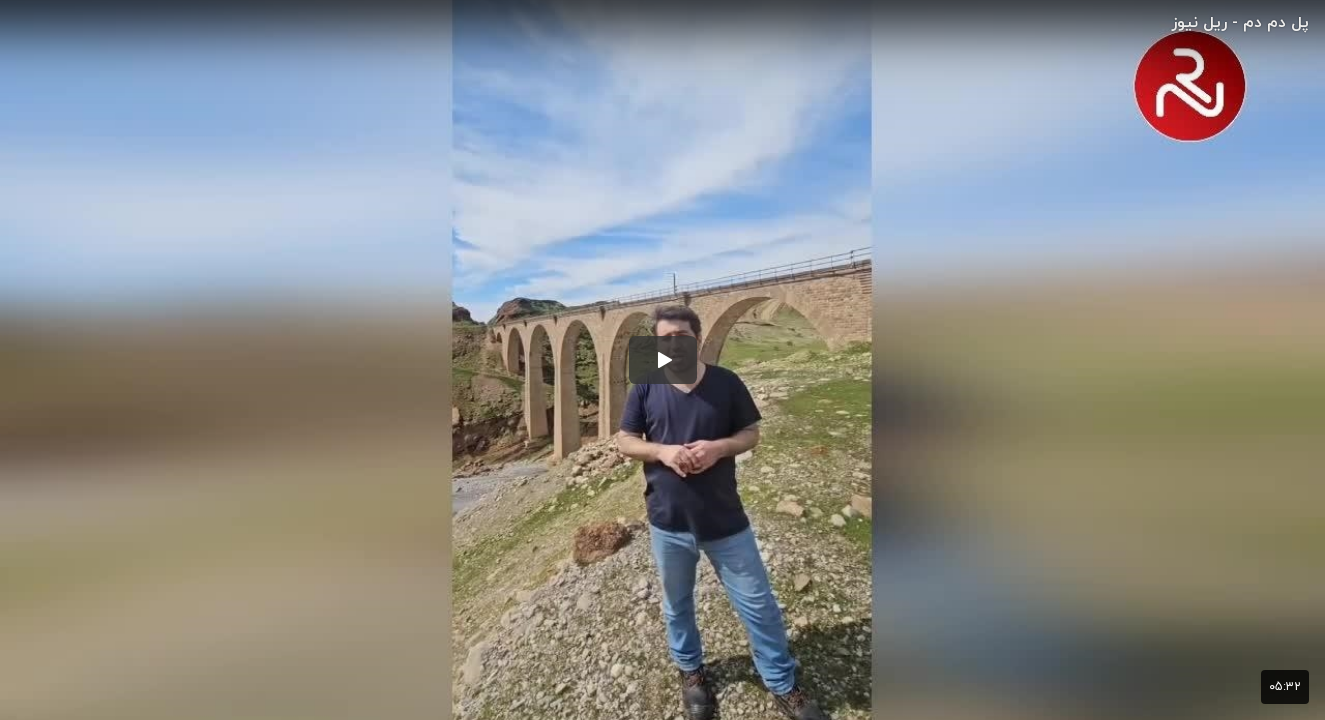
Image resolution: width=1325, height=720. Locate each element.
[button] (663, 360)
